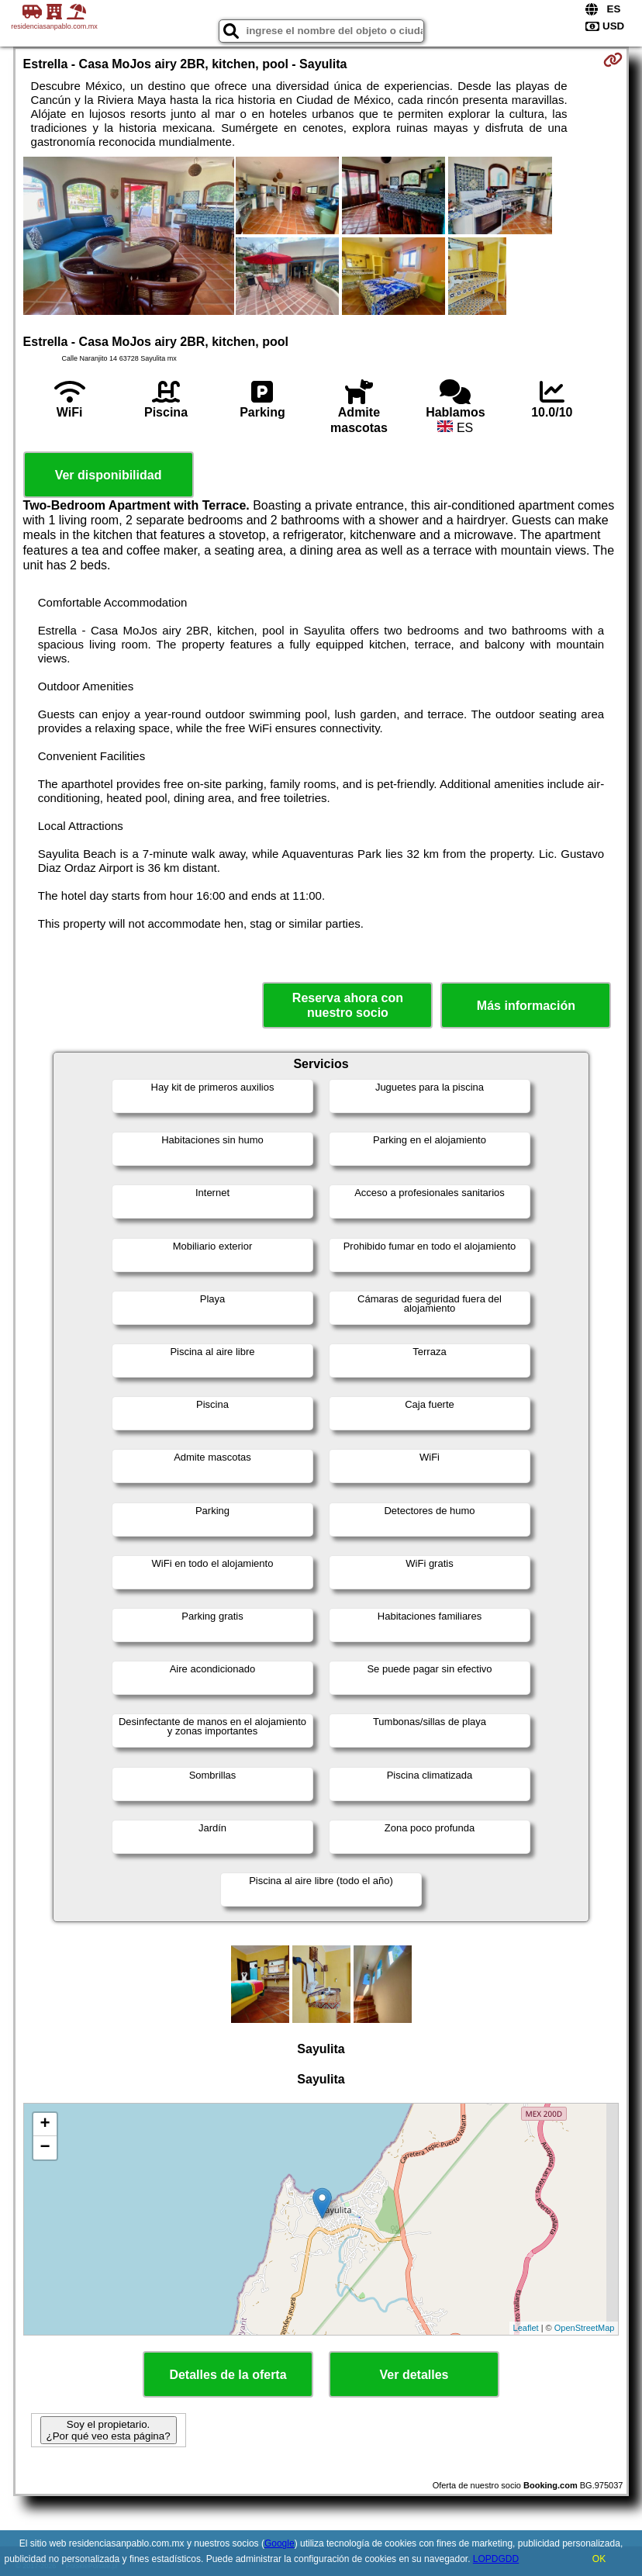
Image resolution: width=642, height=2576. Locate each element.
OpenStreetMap (584, 2327)
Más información (526, 1005)
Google (279, 2543)
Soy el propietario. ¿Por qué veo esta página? (109, 2430)
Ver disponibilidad (108, 475)
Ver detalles (414, 2374)
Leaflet (526, 2327)
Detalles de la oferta (227, 2374)
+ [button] (45, 2124)
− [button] (45, 2147)
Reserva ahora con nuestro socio (347, 1005)
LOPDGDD (496, 2559)
